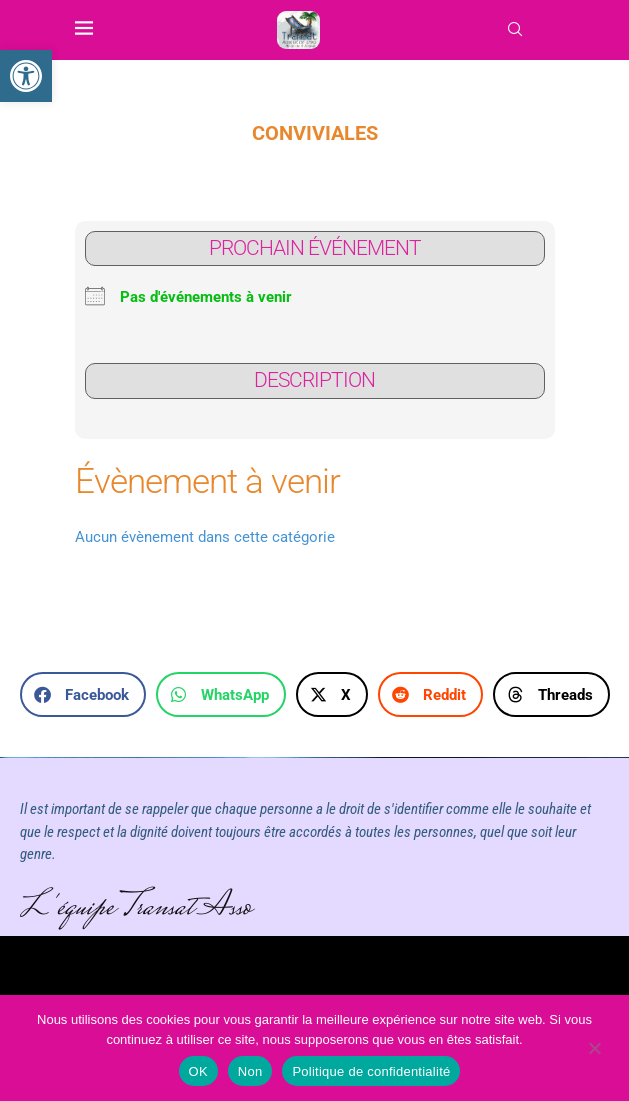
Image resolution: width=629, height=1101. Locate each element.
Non (250, 1071)
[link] (26, 76)
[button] (83, 694)
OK (198, 1071)
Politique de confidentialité (371, 1071)
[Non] (594, 1050)
